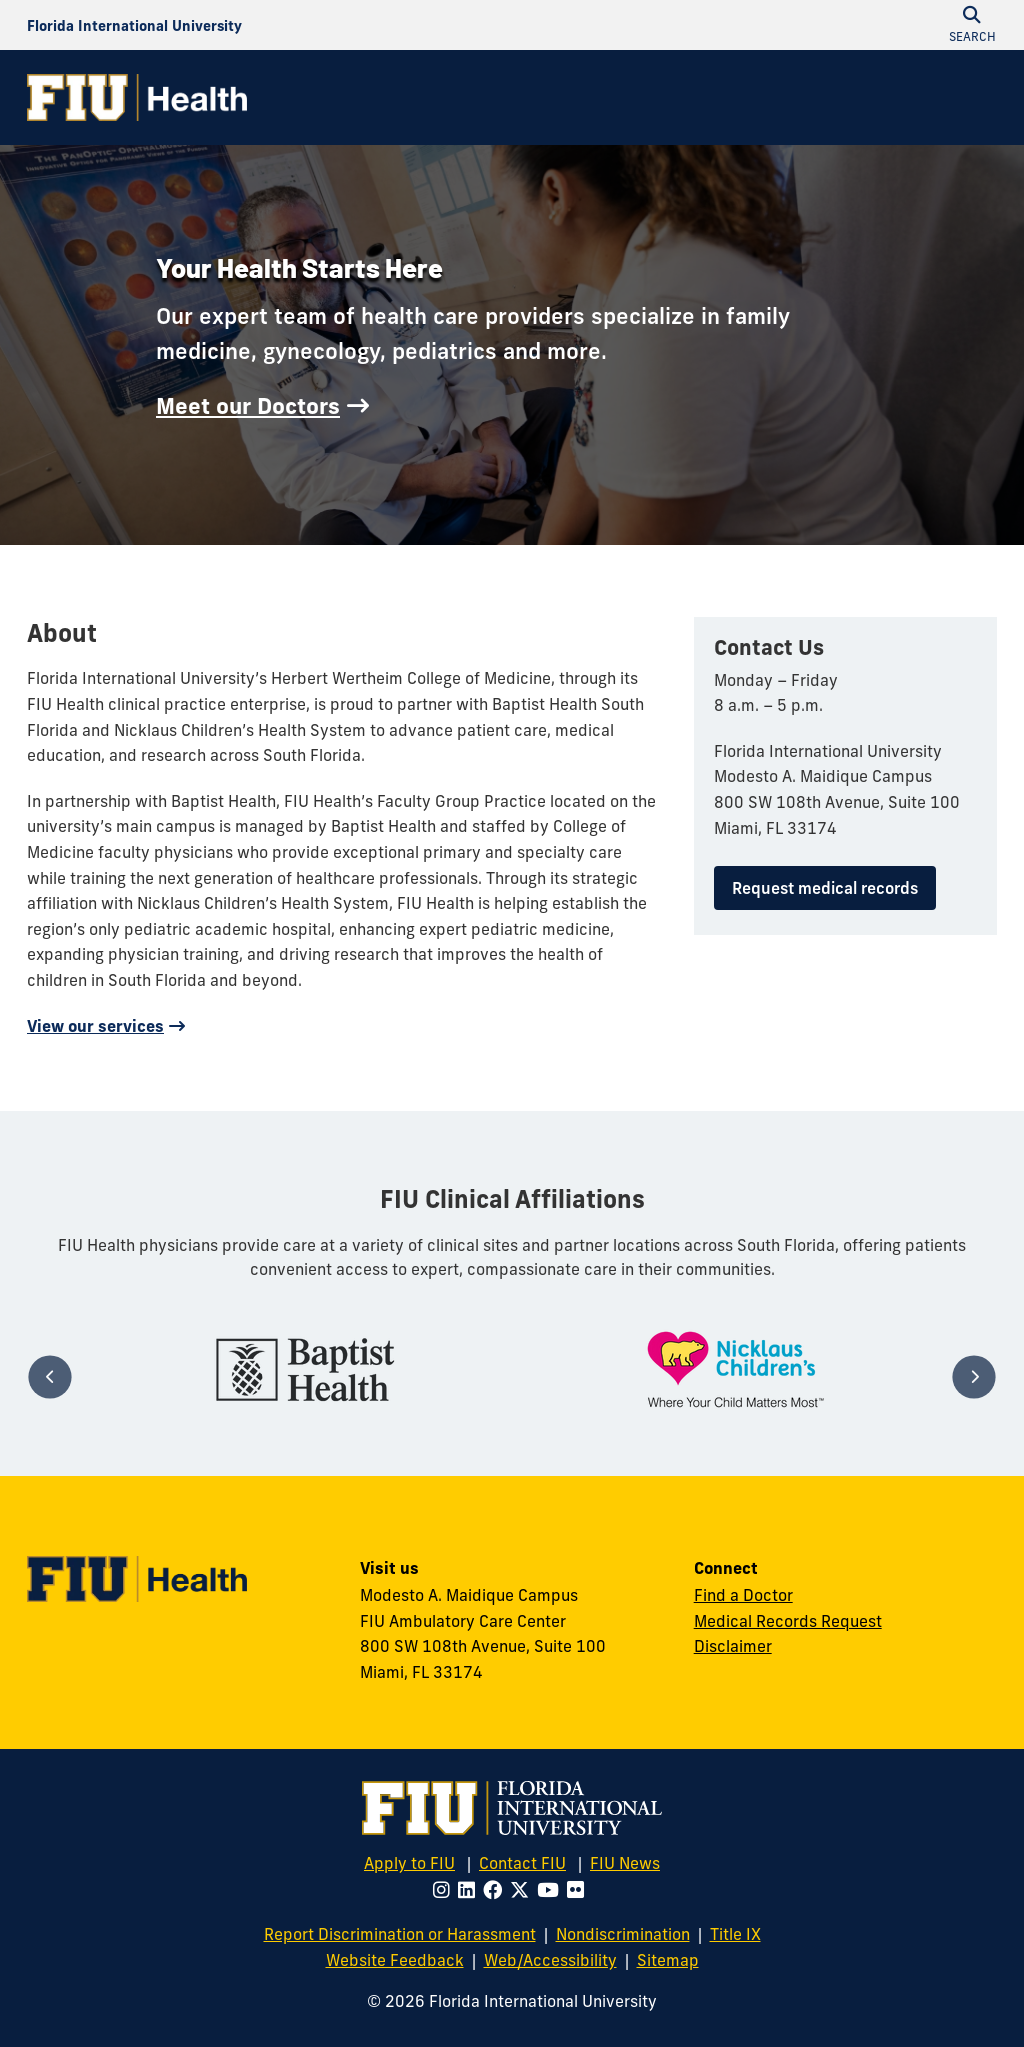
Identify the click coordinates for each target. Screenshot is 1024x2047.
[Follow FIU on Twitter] (523, 1890)
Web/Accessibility (550, 1960)
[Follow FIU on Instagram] (445, 1890)
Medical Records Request (788, 1621)
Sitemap (668, 1960)
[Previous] (49, 1377)
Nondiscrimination (623, 1934)
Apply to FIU (409, 1863)
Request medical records (825, 888)
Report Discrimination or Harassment (400, 1934)
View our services (95, 1026)
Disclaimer (733, 1646)
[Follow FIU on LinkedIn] (470, 1890)
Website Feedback (395, 1960)
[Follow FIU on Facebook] (496, 1890)
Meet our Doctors (248, 406)
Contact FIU (522, 1863)
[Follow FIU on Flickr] (579, 1890)
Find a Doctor (743, 1595)
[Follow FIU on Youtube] (552, 1890)
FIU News (625, 1863)
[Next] (973, 1377)
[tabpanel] (305, 1369)
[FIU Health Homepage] (137, 97)
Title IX (735, 1934)
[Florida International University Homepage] (134, 25)
